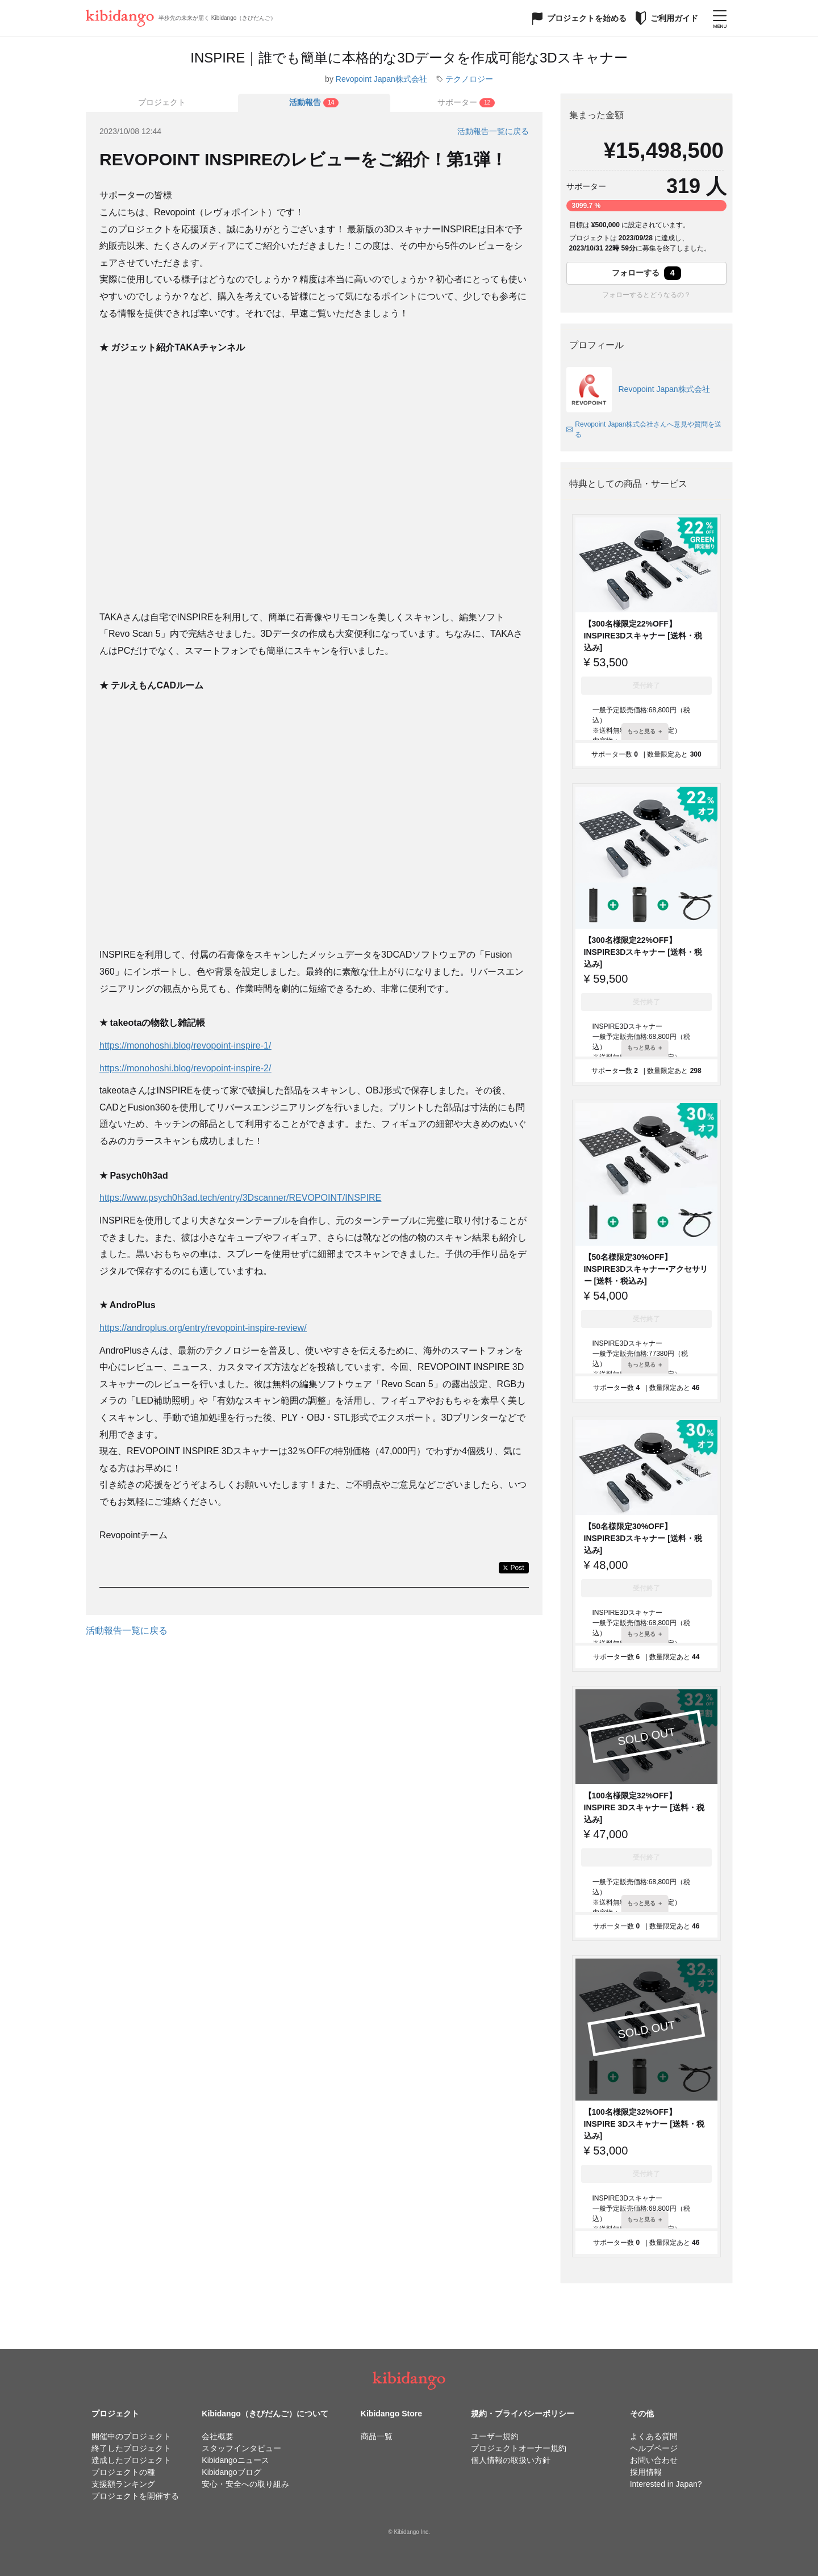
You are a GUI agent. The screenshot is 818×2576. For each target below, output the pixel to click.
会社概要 (217, 2436)
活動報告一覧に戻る (493, 131)
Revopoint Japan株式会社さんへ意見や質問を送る (644, 429)
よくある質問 (654, 2436)
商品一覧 (377, 2436)
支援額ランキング (123, 2484)
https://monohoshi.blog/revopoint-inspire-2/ (185, 1068)
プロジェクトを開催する (135, 2495)
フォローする (646, 273)
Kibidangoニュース (235, 2460)
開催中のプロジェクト (131, 2436)
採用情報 (646, 2472)
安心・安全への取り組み (245, 2484)
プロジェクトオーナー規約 (518, 2448)
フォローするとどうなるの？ (646, 295)
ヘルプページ (654, 2448)
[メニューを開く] (719, 18)
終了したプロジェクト (131, 2448)
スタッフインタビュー (241, 2448)
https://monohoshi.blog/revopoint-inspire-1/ (185, 1045)
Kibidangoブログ (231, 2472)
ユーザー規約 (495, 2436)
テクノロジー (469, 78)
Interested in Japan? (666, 2484)
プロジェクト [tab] (162, 102)
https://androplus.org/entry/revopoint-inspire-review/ (203, 1328)
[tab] (314, 103)
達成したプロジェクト (131, 2460)
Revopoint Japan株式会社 (381, 78)
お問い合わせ (654, 2460)
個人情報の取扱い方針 (510, 2460)
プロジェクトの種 (123, 2472)
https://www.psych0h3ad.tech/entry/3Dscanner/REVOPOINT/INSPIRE (240, 1198)
